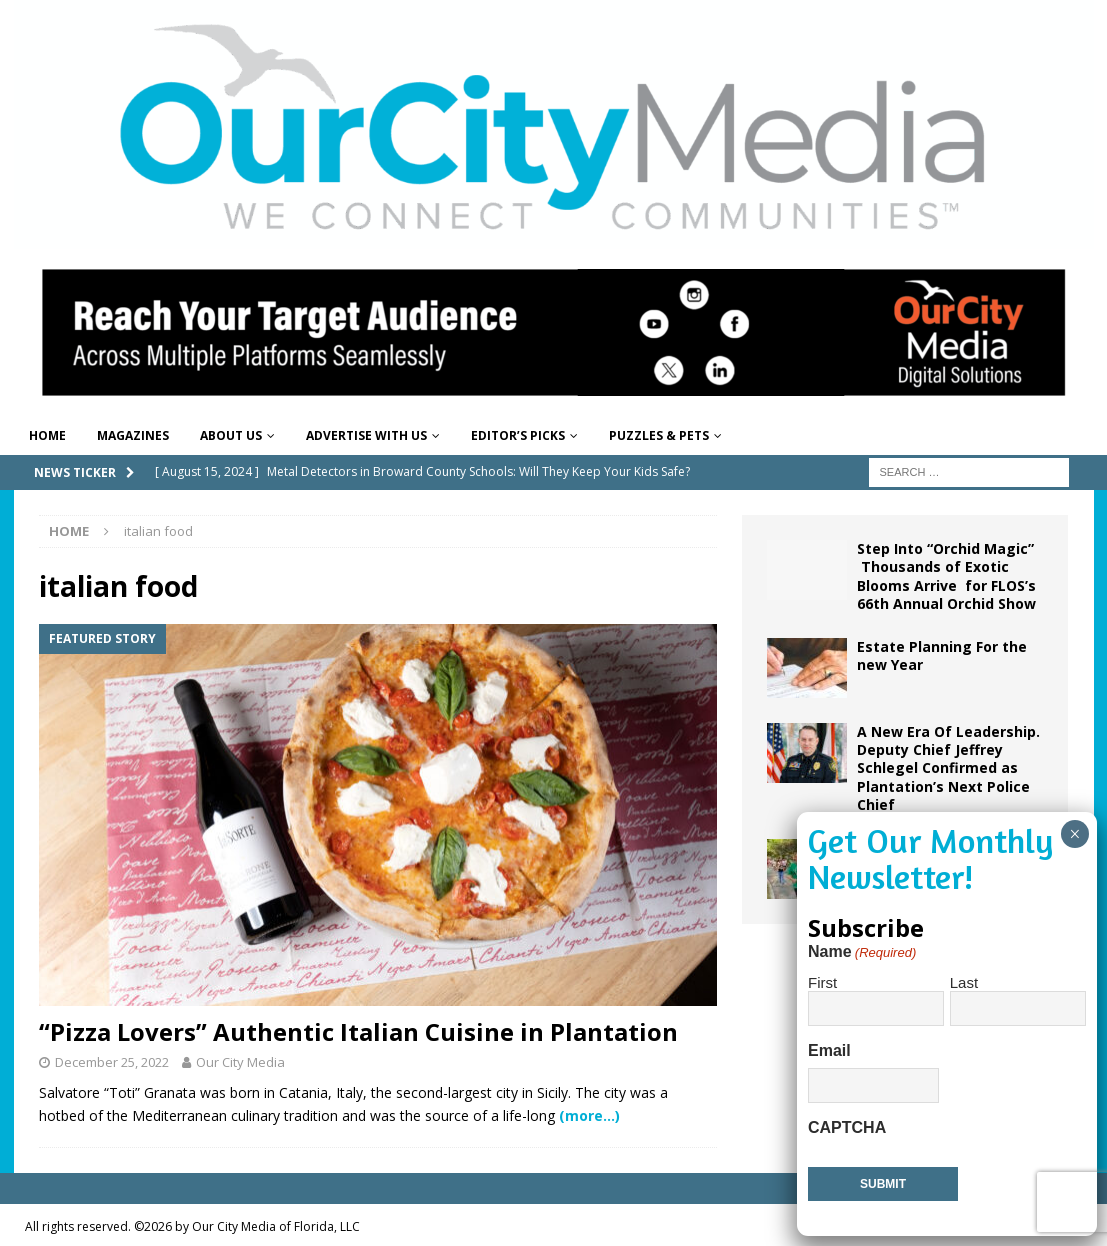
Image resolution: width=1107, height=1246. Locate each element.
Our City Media (240, 1062)
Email (829, 1050)
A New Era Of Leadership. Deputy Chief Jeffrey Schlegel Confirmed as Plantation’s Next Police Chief (948, 768)
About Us (231, 435)
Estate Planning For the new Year (942, 655)
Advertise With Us (366, 435)
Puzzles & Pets (659, 435)
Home (47, 435)
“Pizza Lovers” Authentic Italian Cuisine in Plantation (358, 1031)
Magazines (133, 435)
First (822, 982)
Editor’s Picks (518, 435)
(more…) (589, 1115)
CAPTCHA (847, 1127)
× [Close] (1074, 834)
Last (964, 982)
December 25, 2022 (112, 1062)
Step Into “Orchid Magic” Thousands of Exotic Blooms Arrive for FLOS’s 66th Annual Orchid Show (946, 576)
